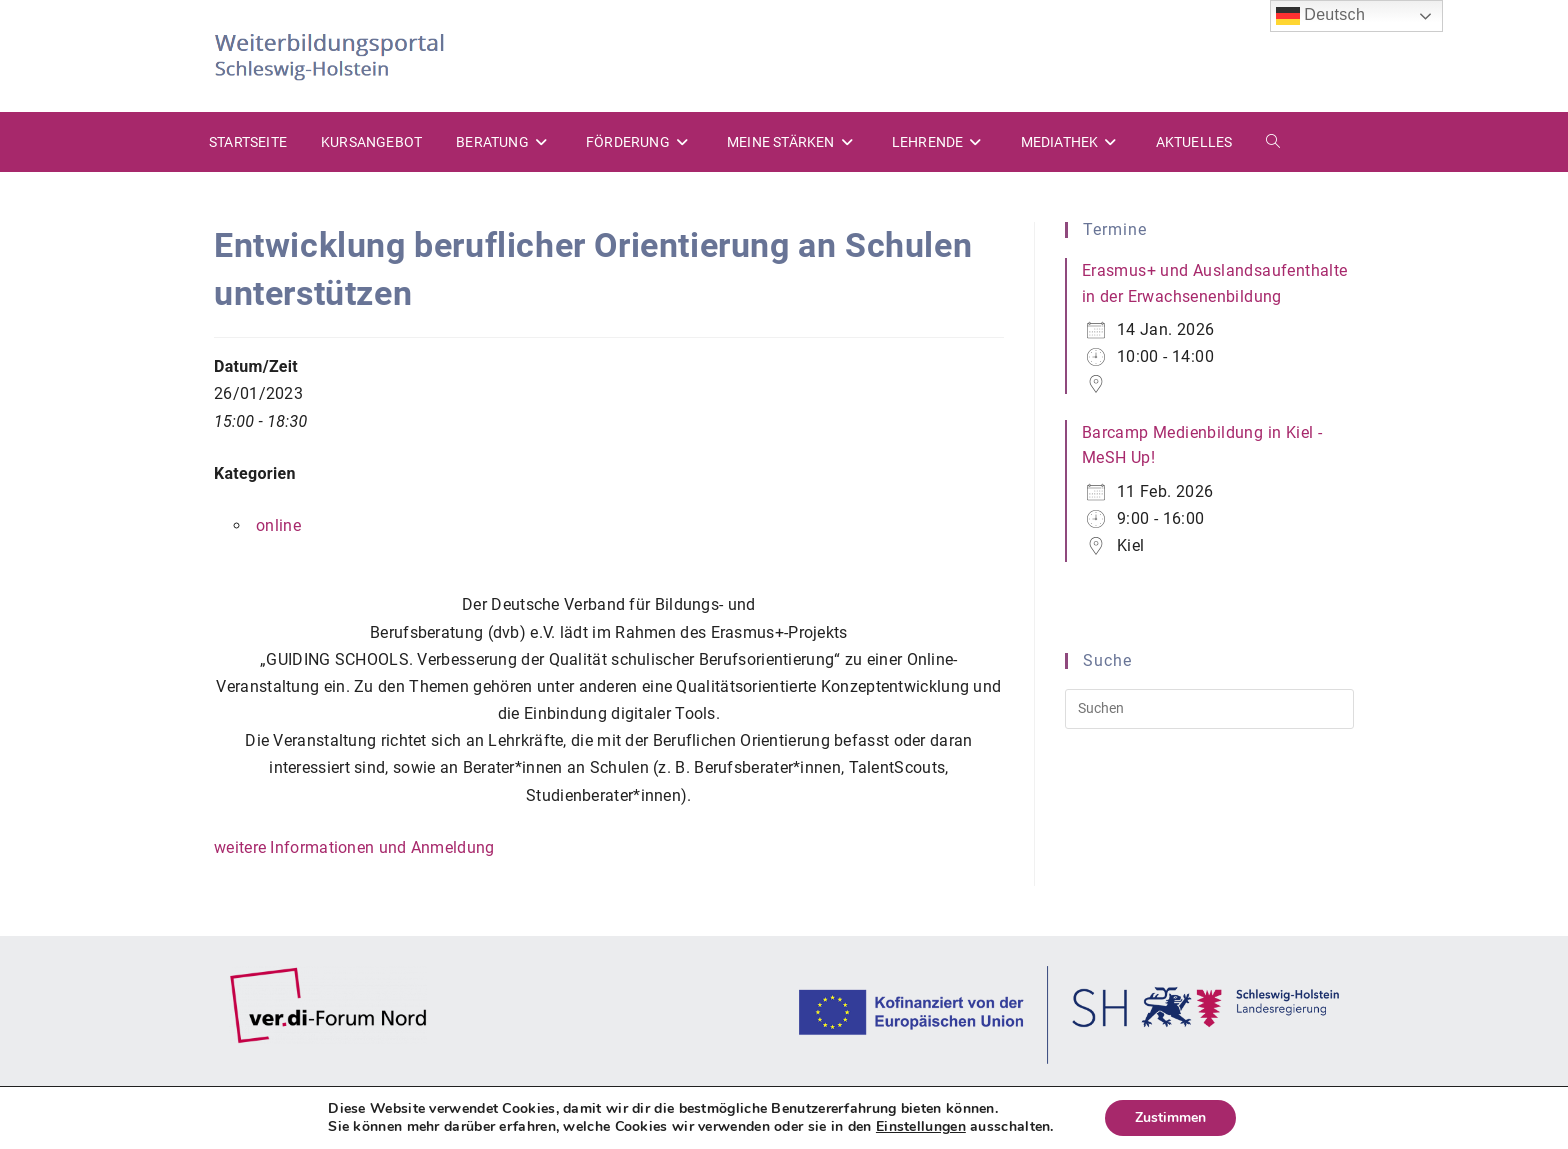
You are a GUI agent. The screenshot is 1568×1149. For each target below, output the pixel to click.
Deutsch (1321, 16)
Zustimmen (1170, 1117)
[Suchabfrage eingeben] (1209, 709)
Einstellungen (921, 1127)
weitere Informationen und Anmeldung (354, 847)
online (278, 525)
